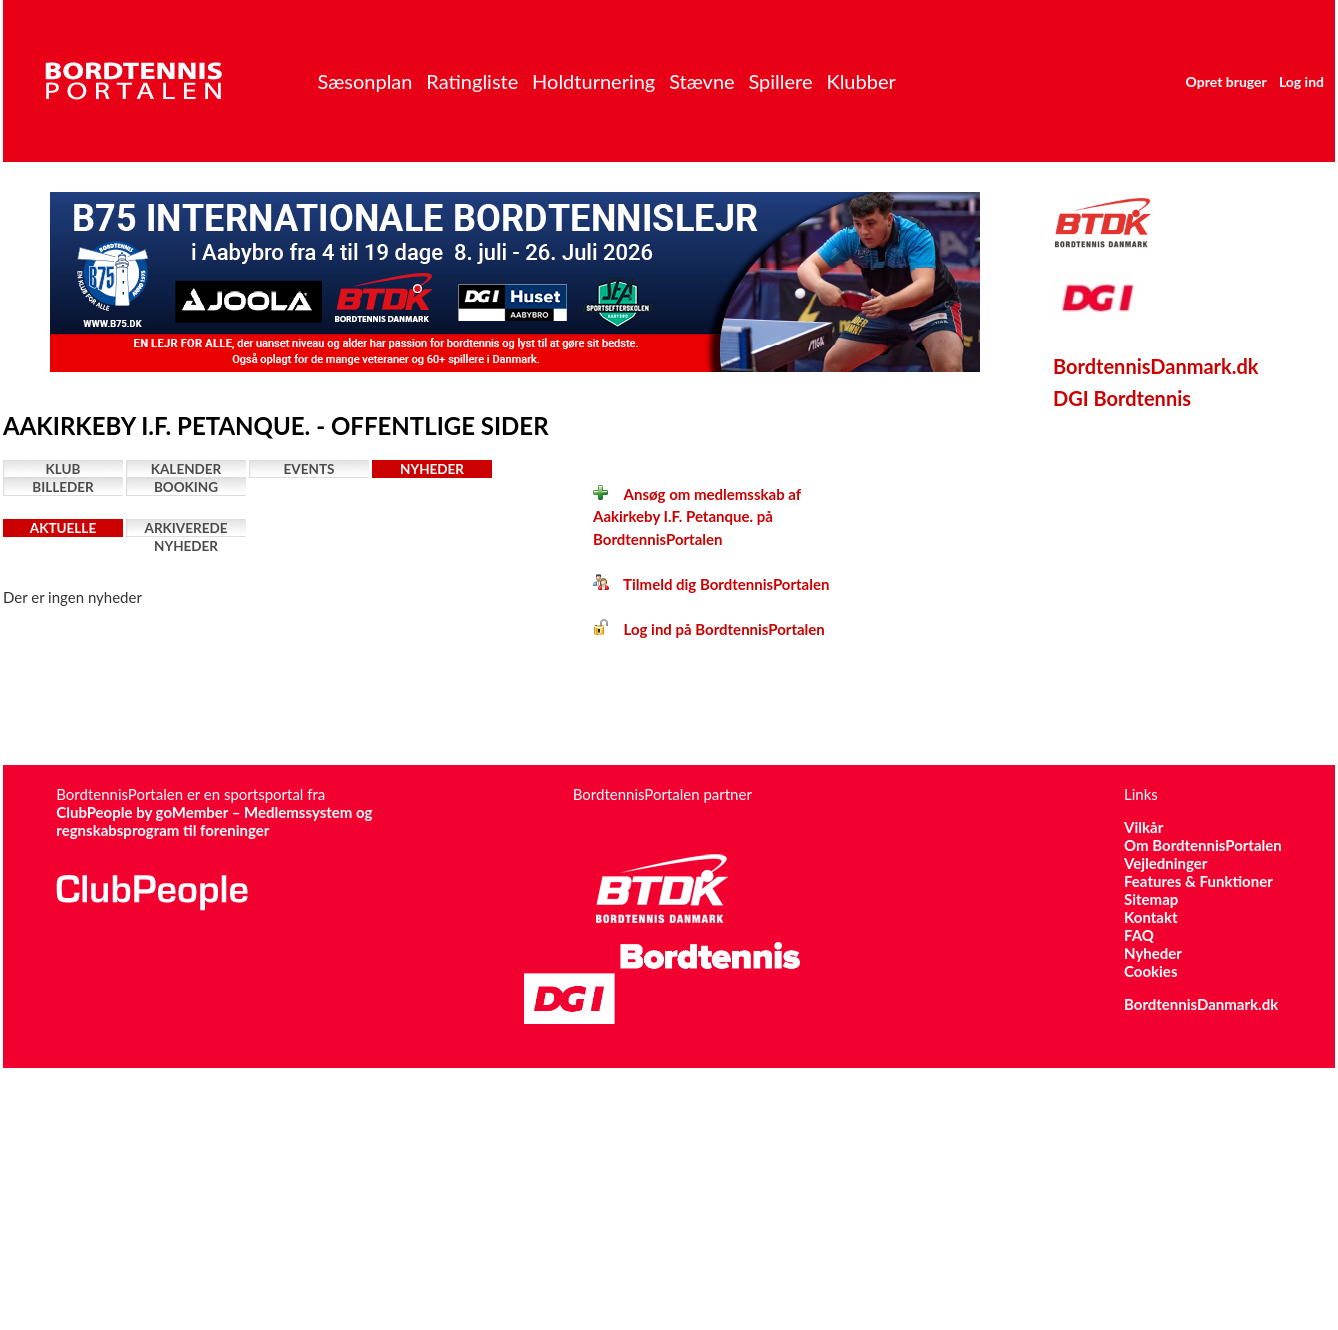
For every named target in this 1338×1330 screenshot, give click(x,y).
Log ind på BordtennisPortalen (709, 629)
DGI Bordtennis (1122, 398)
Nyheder (432, 469)
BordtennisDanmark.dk (1156, 366)
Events (309, 469)
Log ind (1301, 81)
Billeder (62, 487)
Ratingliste (472, 81)
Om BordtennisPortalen (1203, 845)
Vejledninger (1165, 863)
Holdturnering (593, 81)
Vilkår (1143, 827)
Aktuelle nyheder (63, 528)
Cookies (1150, 971)
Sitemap (1151, 899)
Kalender (186, 469)
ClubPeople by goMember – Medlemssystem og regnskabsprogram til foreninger (214, 821)
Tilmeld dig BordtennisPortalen (711, 584)
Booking (186, 487)
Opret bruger (1226, 81)
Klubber (860, 81)
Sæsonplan (364, 81)
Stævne (702, 81)
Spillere (780, 81)
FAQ (1139, 935)
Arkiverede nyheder (186, 528)
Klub (63, 469)
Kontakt (1151, 917)
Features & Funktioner (1198, 881)
